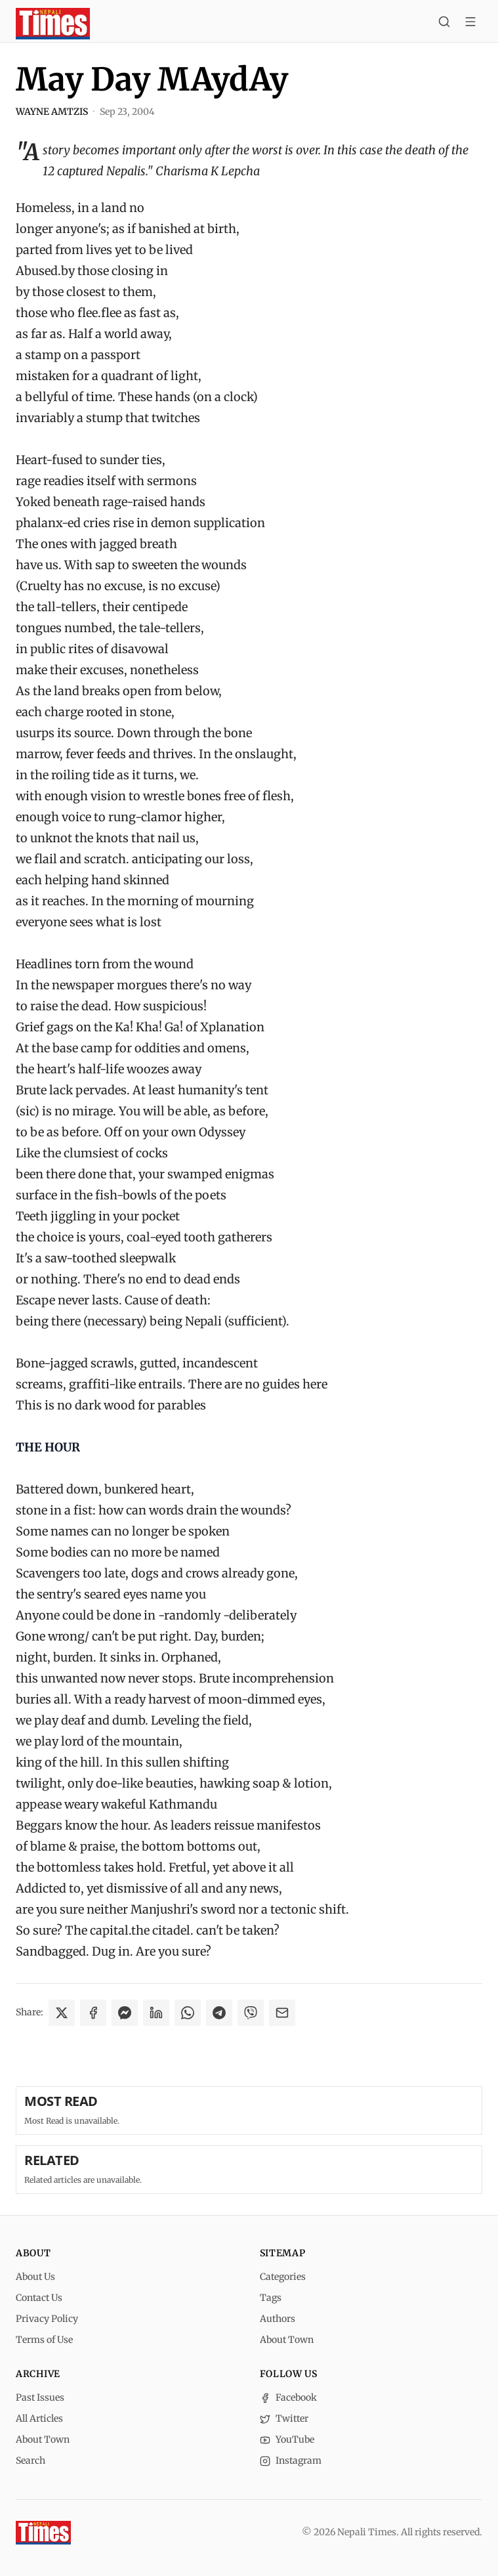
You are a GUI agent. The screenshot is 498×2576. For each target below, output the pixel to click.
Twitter (284, 2418)
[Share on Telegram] (219, 2013)
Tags (270, 2298)
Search (30, 2460)
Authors (277, 2319)
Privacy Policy (47, 2319)
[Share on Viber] (251, 2013)
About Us (35, 2277)
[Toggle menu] (470, 23)
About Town (287, 2340)
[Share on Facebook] (93, 2013)
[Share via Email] (282, 2013)
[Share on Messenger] (125, 2013)
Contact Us (39, 2298)
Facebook (288, 2397)
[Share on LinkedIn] (156, 2013)
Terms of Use (44, 2340)
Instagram (291, 2460)
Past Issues (40, 2397)
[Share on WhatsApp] (188, 2013)
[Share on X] (62, 2013)
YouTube (287, 2439)
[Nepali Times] (43, 2532)
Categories (283, 2277)
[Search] (444, 23)
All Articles (39, 2418)
